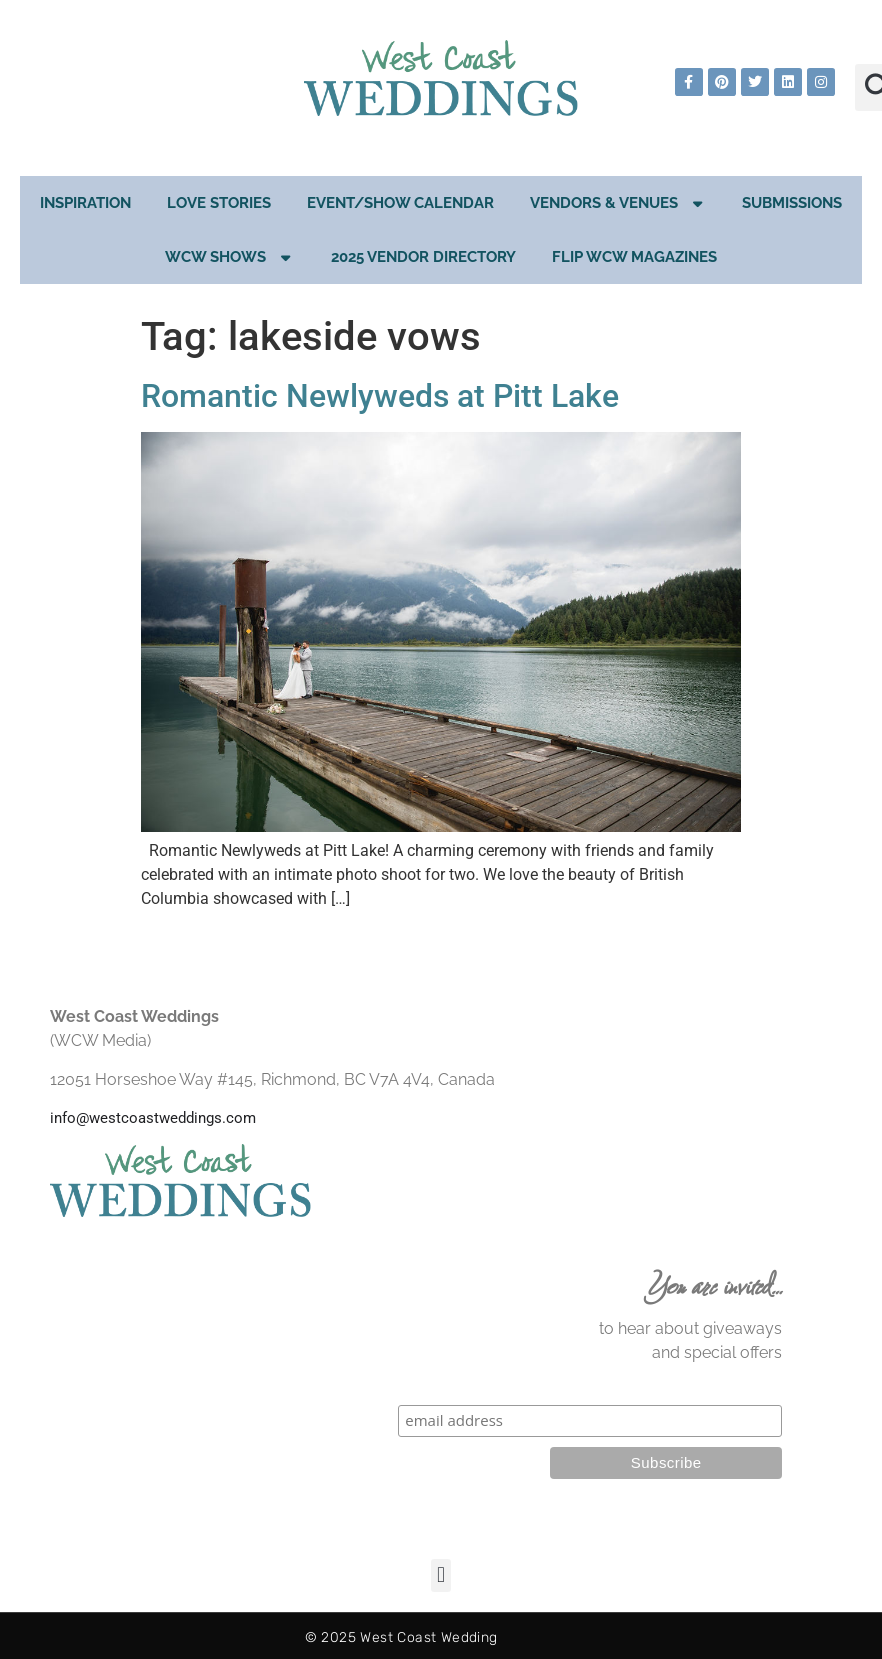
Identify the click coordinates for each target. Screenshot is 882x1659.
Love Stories (219, 203)
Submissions (792, 203)
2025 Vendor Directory (423, 257)
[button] (440, 1575)
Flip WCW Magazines (634, 257)
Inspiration (85, 203)
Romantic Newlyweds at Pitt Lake (380, 396)
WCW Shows (230, 257)
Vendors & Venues (618, 203)
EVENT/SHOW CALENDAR (400, 203)
